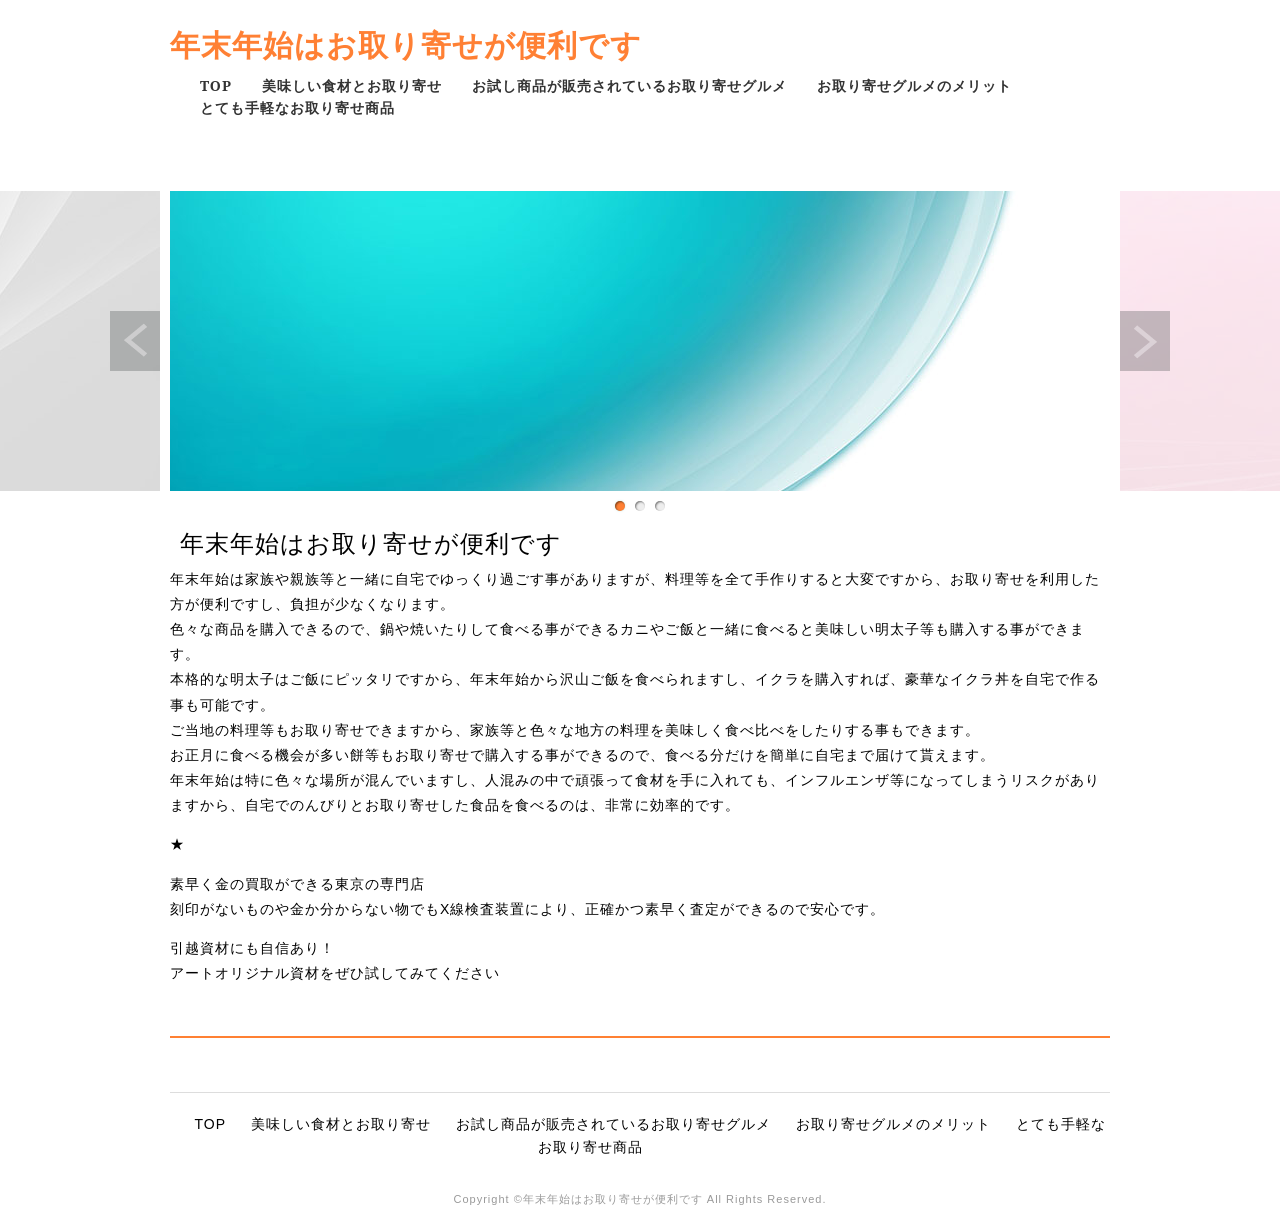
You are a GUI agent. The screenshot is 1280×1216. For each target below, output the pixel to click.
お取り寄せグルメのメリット (914, 85)
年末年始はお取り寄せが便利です (406, 44)
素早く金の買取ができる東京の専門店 (297, 884)
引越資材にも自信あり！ (252, 948)
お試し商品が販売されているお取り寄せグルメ (629, 85)
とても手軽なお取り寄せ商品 (297, 107)
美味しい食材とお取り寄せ (352, 85)
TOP (216, 85)
